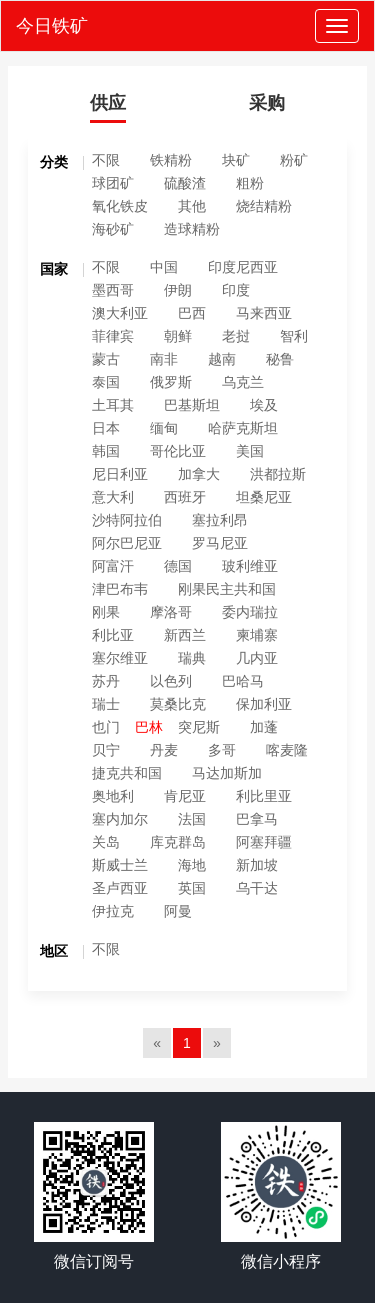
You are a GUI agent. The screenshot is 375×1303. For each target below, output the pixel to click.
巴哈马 (243, 681)
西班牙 (185, 497)
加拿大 (199, 474)
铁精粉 (171, 160)
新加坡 (257, 865)
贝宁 (106, 750)
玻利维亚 (250, 566)
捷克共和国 (127, 773)
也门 (106, 727)
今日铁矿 (52, 26)
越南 (222, 359)
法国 (192, 819)
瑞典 (192, 658)
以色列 (171, 681)
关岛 (106, 842)
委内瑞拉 (250, 612)
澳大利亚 (120, 313)
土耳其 (113, 405)
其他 (192, 206)
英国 (192, 888)
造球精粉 (192, 229)
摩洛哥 (171, 612)
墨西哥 (113, 290)
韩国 (106, 451)
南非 (164, 359)
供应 (108, 103)
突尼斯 (199, 727)
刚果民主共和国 (227, 589)
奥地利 (113, 796)
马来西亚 (264, 313)
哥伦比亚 (178, 451)
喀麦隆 (287, 750)
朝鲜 (178, 336)
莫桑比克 (178, 704)
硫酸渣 (185, 183)
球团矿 (113, 183)
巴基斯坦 (192, 405)
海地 (192, 865)
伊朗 (178, 290)
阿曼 (178, 911)
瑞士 (106, 704)
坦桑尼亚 (264, 497)
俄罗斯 (171, 382)
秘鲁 (280, 359)
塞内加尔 (120, 819)
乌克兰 (243, 382)
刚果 (106, 612)
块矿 (236, 160)
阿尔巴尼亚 (127, 543)
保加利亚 (264, 704)
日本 (106, 428)
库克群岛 (178, 842)
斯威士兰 (120, 865)
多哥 (222, 750)
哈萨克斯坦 (243, 428)
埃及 (264, 405)
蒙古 (106, 359)
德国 (178, 566)
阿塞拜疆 (264, 842)
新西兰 (185, 635)
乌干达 (257, 888)
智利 (294, 336)
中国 (164, 267)
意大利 (113, 497)
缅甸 (164, 428)
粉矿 (294, 160)
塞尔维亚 (120, 658)
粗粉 (250, 183)
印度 (236, 290)
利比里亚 (264, 796)
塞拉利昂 (220, 520)
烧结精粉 (264, 206)
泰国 (106, 382)
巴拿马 (257, 819)
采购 (267, 103)
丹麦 (164, 750)
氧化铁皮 (120, 206)
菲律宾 (113, 336)
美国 (250, 451)
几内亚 (257, 658)
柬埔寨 (257, 635)
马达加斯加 (227, 773)
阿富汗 (113, 566)
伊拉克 (113, 911)
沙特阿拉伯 (127, 520)
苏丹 (106, 681)
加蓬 (264, 727)
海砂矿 (113, 229)
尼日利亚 (120, 474)
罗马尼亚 (220, 543)
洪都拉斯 (278, 474)
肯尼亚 (185, 796)
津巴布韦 (120, 589)
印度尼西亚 (243, 267)
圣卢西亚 (120, 888)
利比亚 (113, 635)
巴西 (192, 313)
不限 (106, 160)
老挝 (236, 336)
